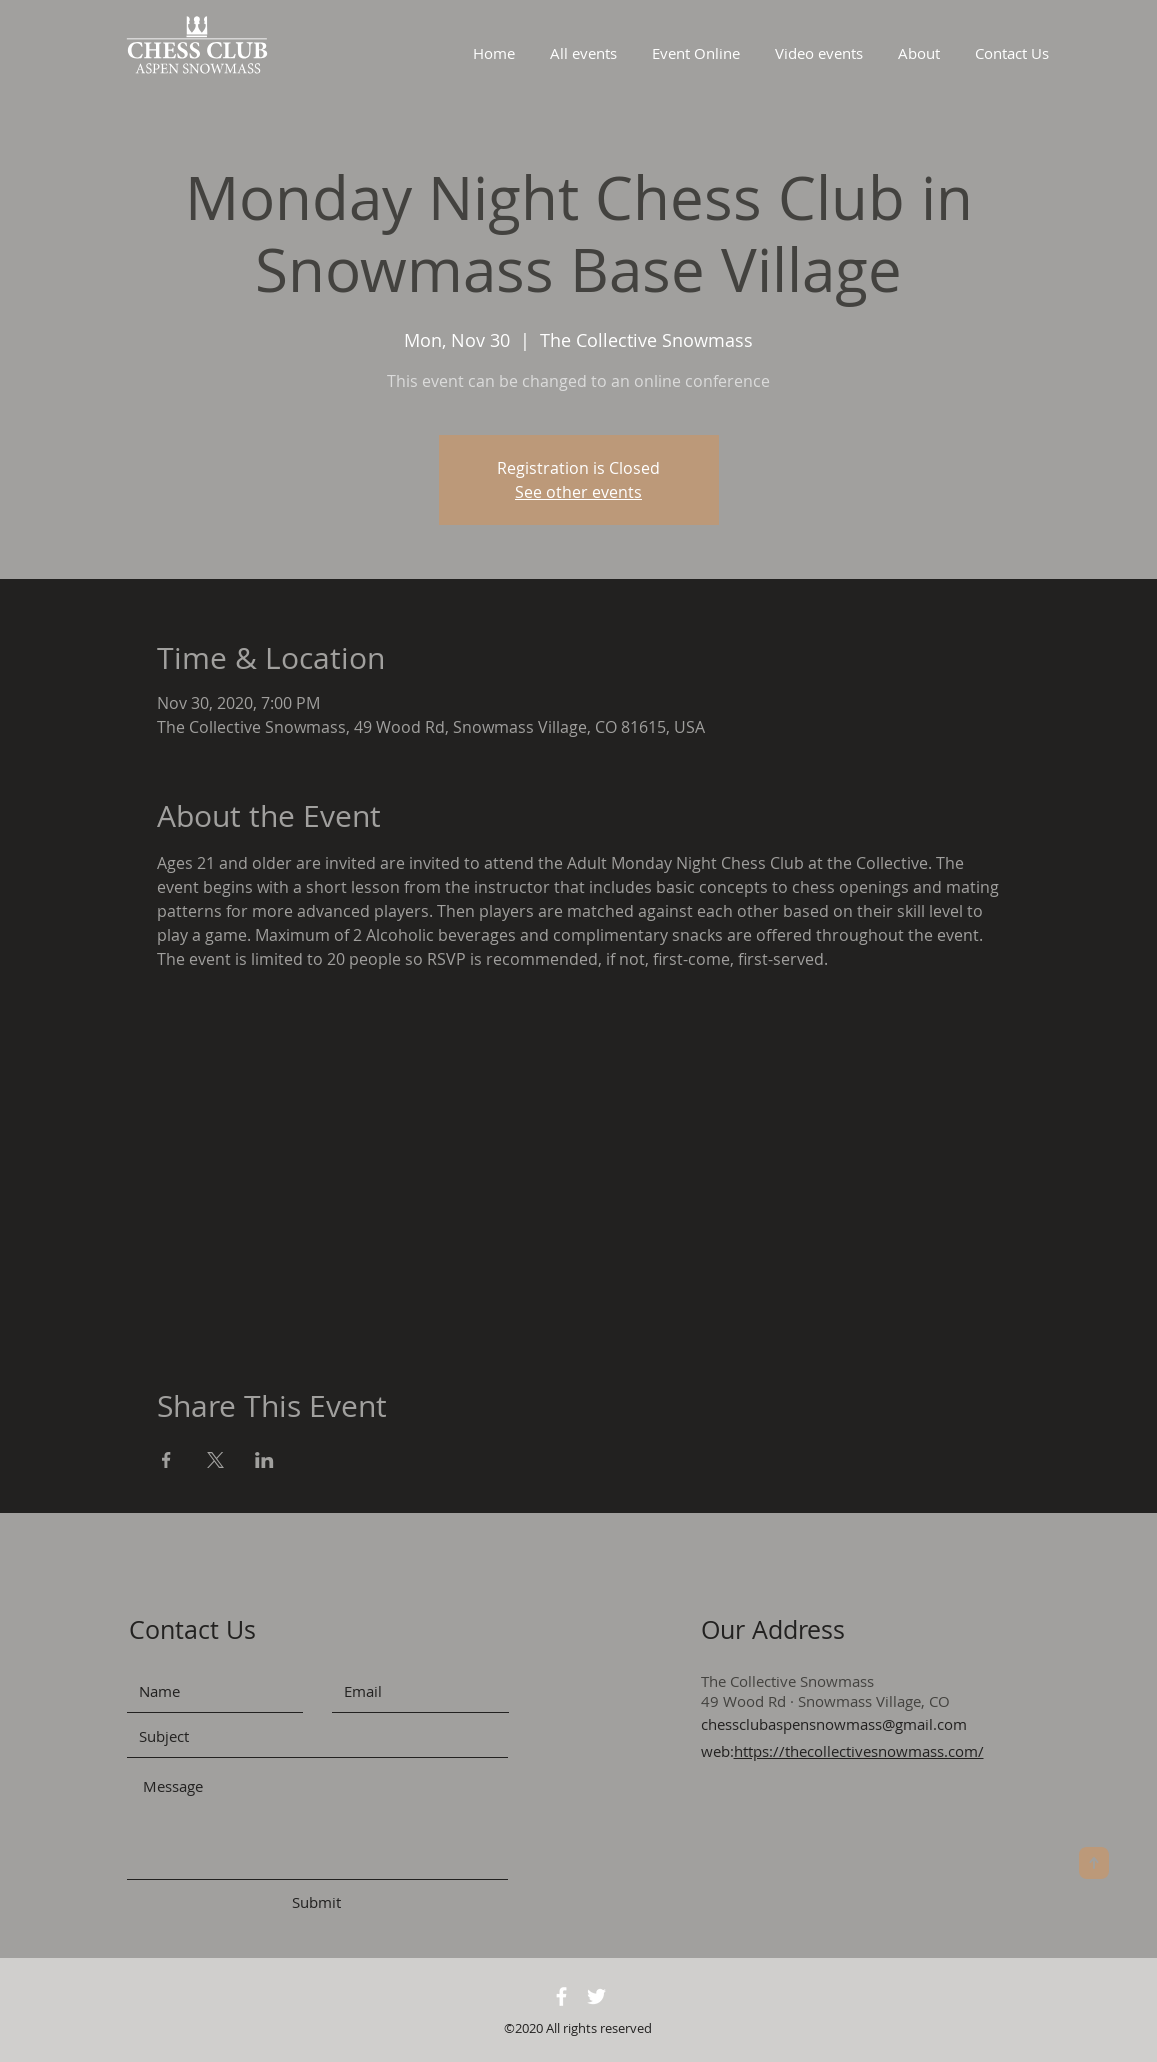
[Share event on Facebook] (166, 1460)
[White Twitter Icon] (596, 1996)
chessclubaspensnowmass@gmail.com (834, 1724)
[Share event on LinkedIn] (264, 1460)
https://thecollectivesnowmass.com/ (859, 1751)
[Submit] (317, 1902)
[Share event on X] (215, 1460)
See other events (578, 492)
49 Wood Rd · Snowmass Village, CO (825, 1701)
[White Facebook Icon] (561, 1996)
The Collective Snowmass (787, 1681)
